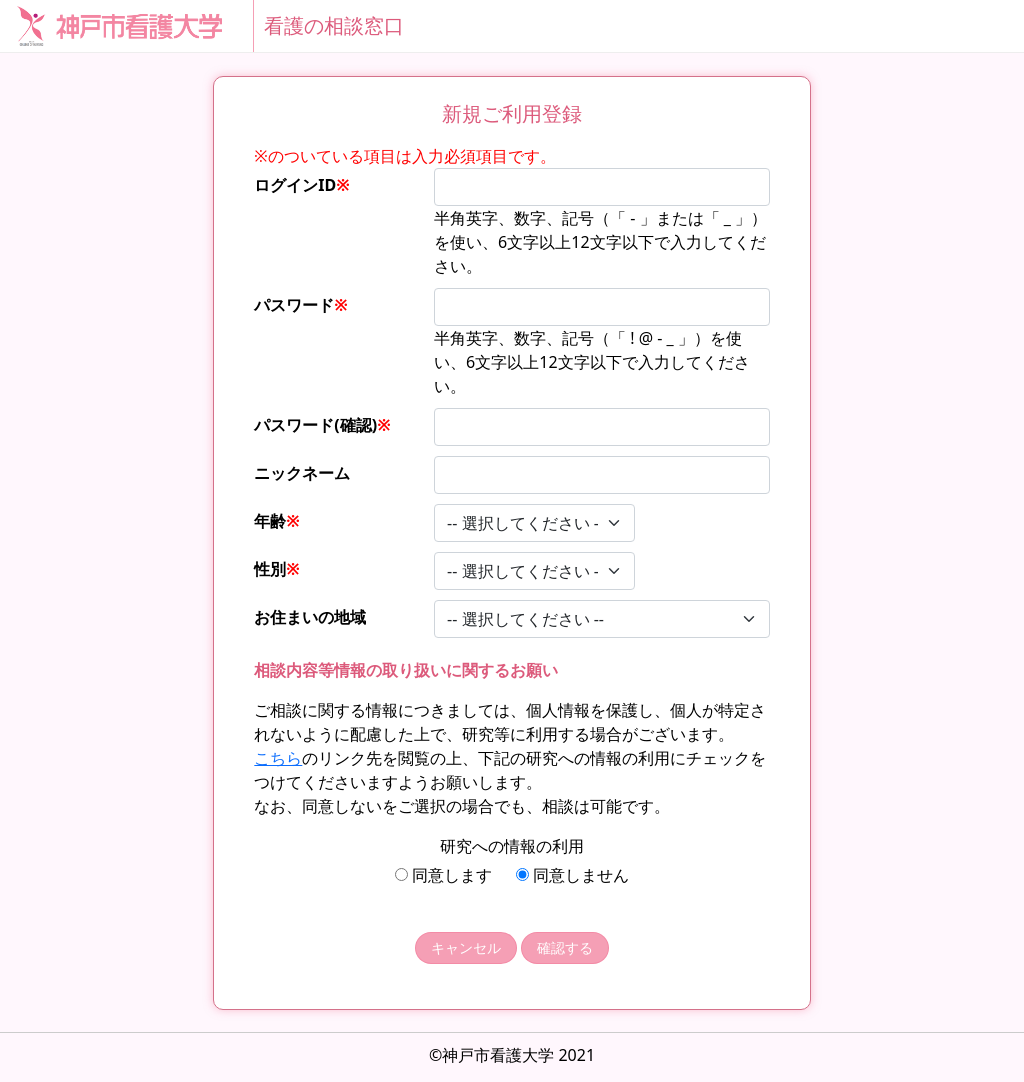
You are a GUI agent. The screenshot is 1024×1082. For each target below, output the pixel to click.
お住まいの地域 (310, 617)
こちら (278, 758)
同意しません (572, 875)
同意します (443, 875)
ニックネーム (302, 473)
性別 (277, 569)
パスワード (301, 305)
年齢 (277, 521)
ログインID (302, 185)
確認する (565, 947)
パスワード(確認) (322, 425)
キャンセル (466, 947)
